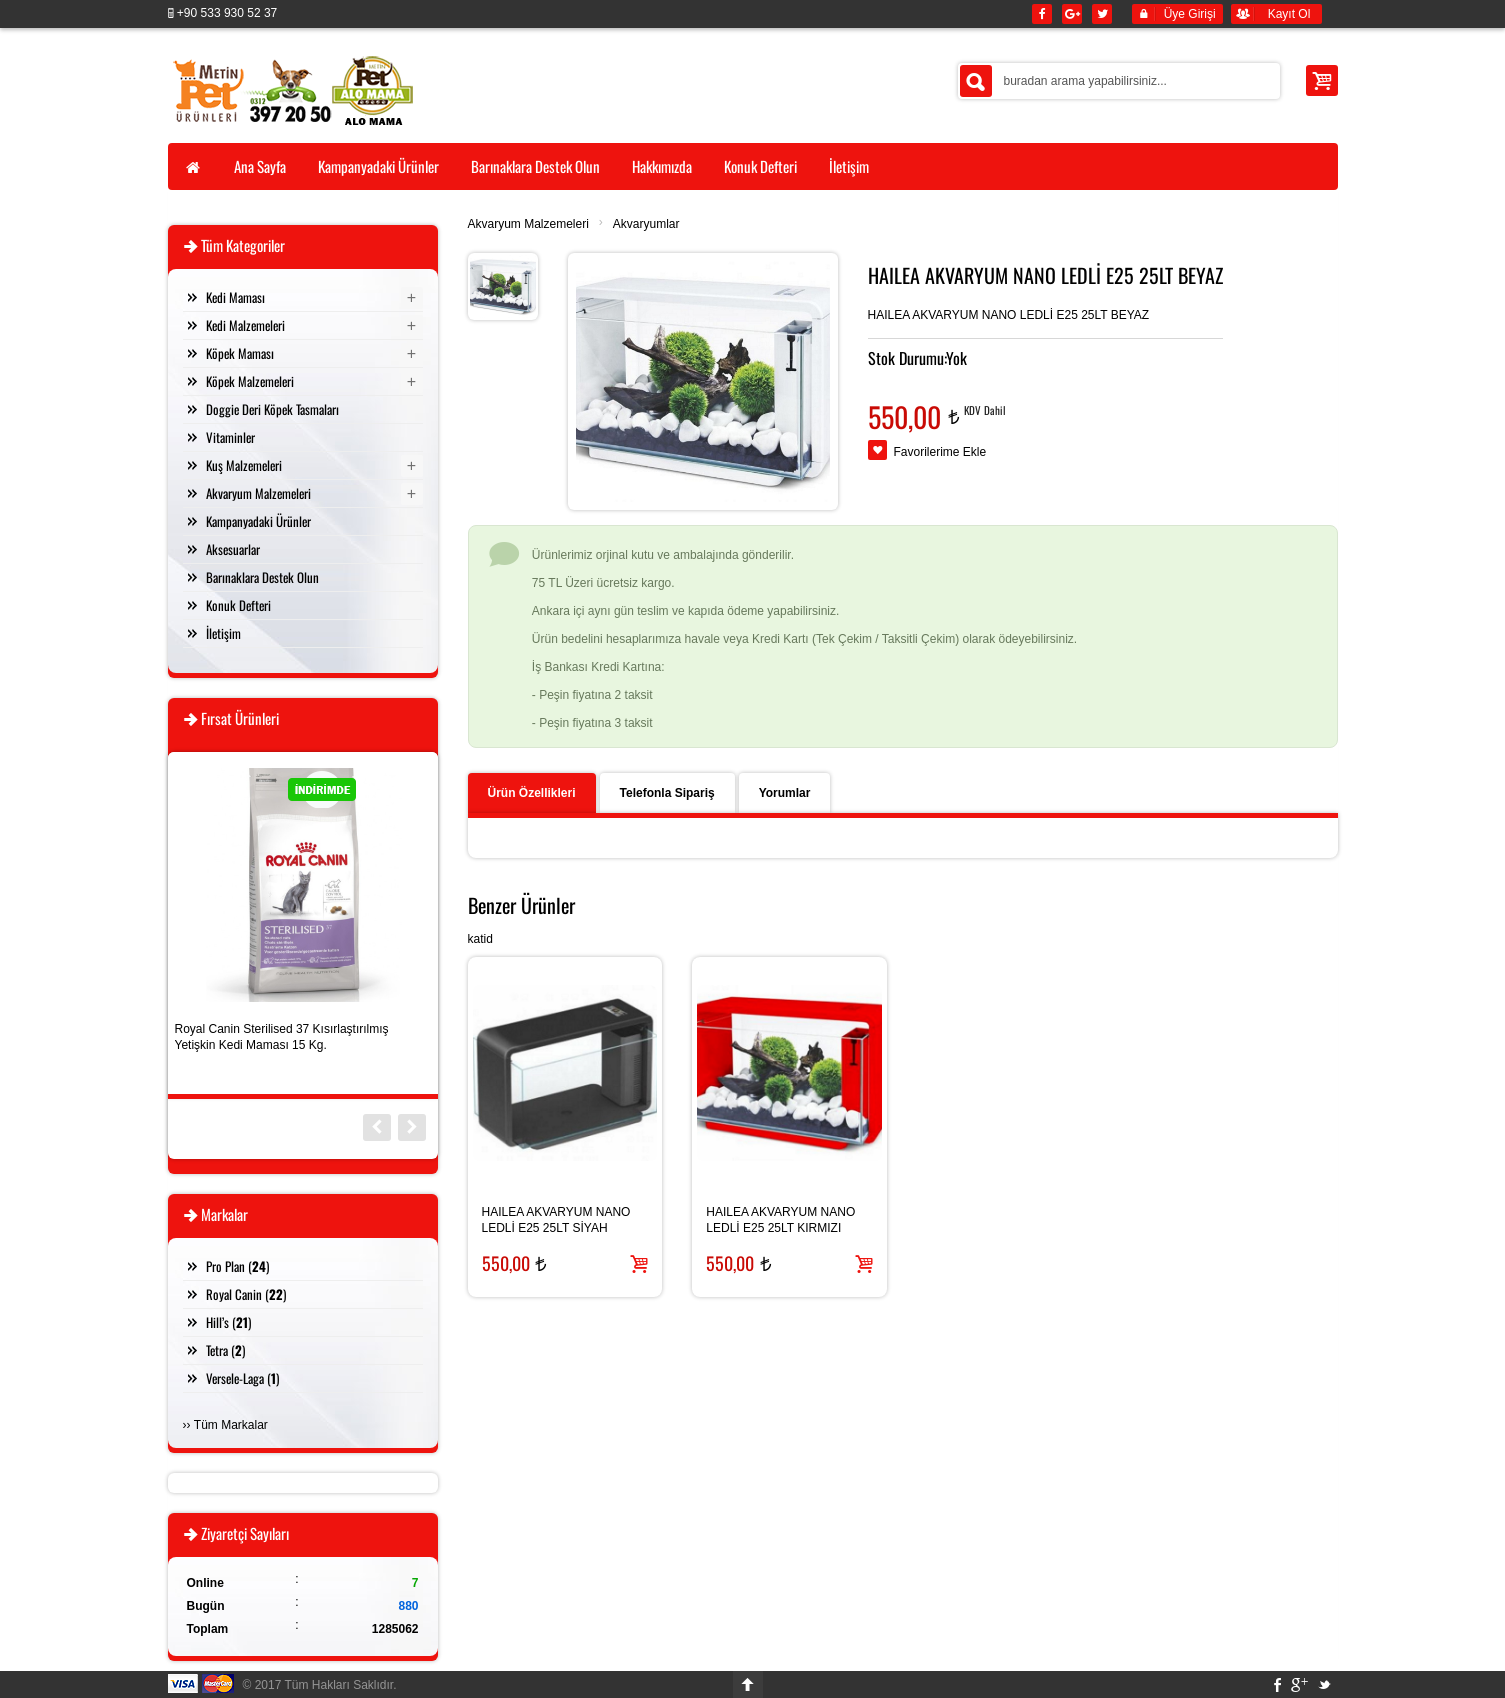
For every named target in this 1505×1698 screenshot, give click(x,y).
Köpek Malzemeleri (250, 381)
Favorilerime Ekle (940, 452)
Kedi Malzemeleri (245, 325)
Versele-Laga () (242, 1378)
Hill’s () (228, 1322)
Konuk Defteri (238, 605)
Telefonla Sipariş (667, 793)
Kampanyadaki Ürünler (258, 521)
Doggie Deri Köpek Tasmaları (272, 409)
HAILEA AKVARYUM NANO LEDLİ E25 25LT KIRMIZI (780, 1220)
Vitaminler (230, 437)
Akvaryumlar (646, 224)
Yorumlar (785, 793)
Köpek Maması (240, 353)
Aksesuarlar (233, 549)
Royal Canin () (246, 1294)
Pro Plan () (237, 1266)
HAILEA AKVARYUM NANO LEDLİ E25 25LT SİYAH (556, 1220)
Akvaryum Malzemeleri (528, 224)
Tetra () (225, 1350)
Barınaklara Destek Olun (262, 577)
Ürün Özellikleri (532, 793)
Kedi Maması (235, 297)
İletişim (223, 633)
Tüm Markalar (231, 1425)
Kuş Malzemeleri (244, 465)
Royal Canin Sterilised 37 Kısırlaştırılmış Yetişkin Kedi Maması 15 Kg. (282, 1037)
